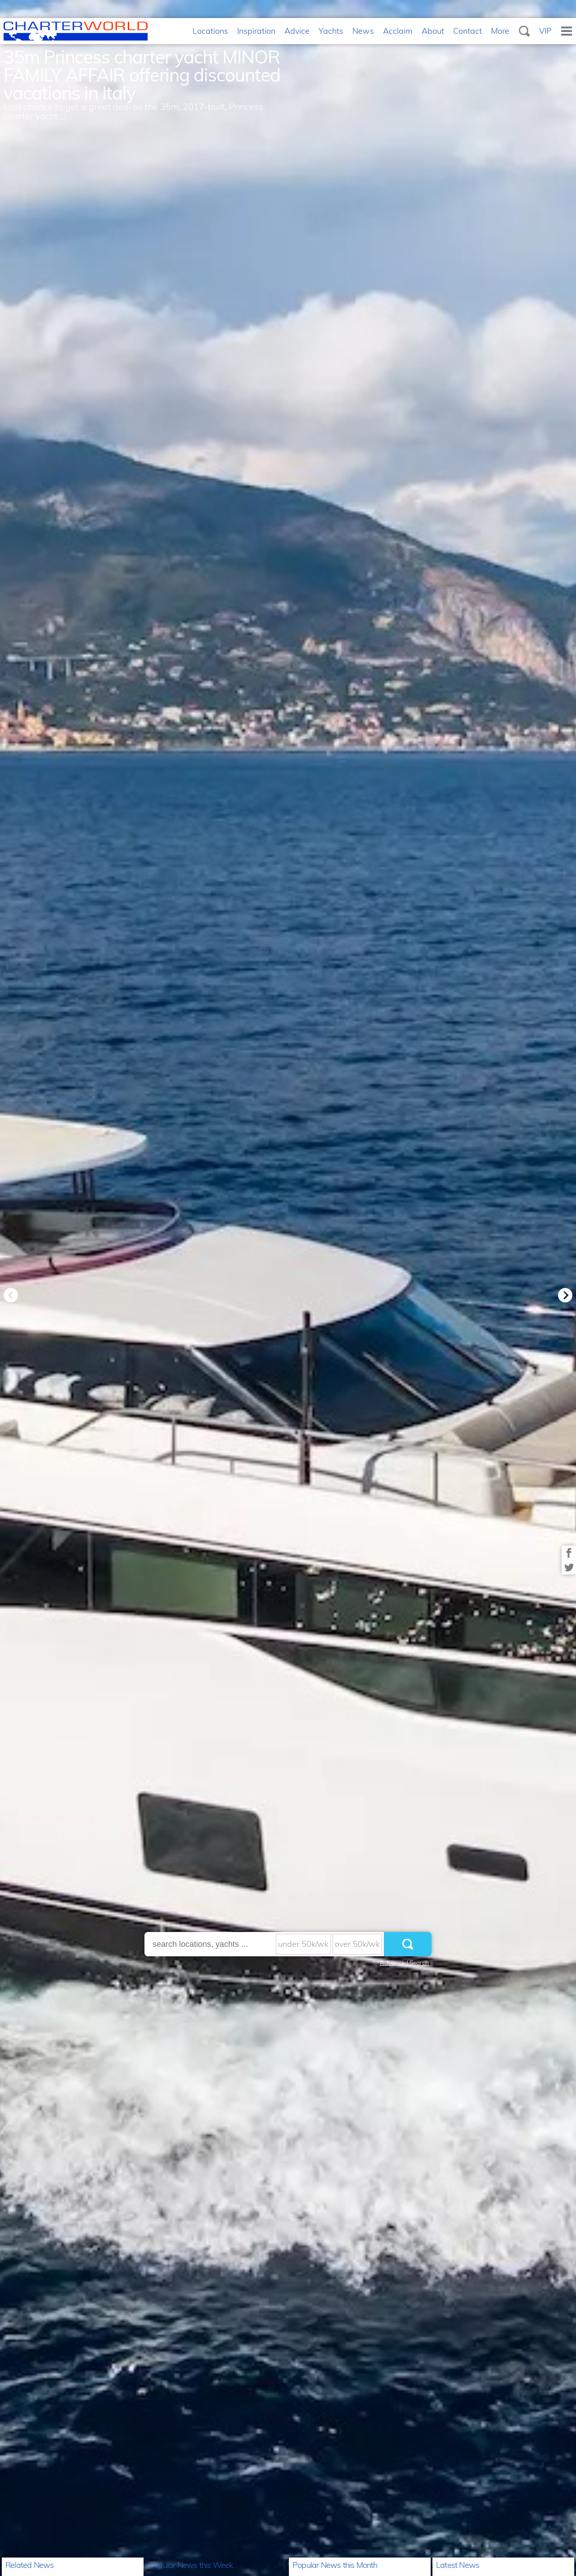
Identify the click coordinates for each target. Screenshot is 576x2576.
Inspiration (256, 31)
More (500, 31)
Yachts (331, 31)
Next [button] (565, 1295)
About (433, 31)
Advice (297, 31)
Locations (210, 31)
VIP (545, 31)
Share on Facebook (569, 1553)
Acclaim (398, 31)
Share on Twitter (569, 1567)
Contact (467, 31)
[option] (288, 1288)
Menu (566, 31)
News (363, 31)
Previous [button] (11, 1295)
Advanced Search (404, 1962)
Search (524, 31)
